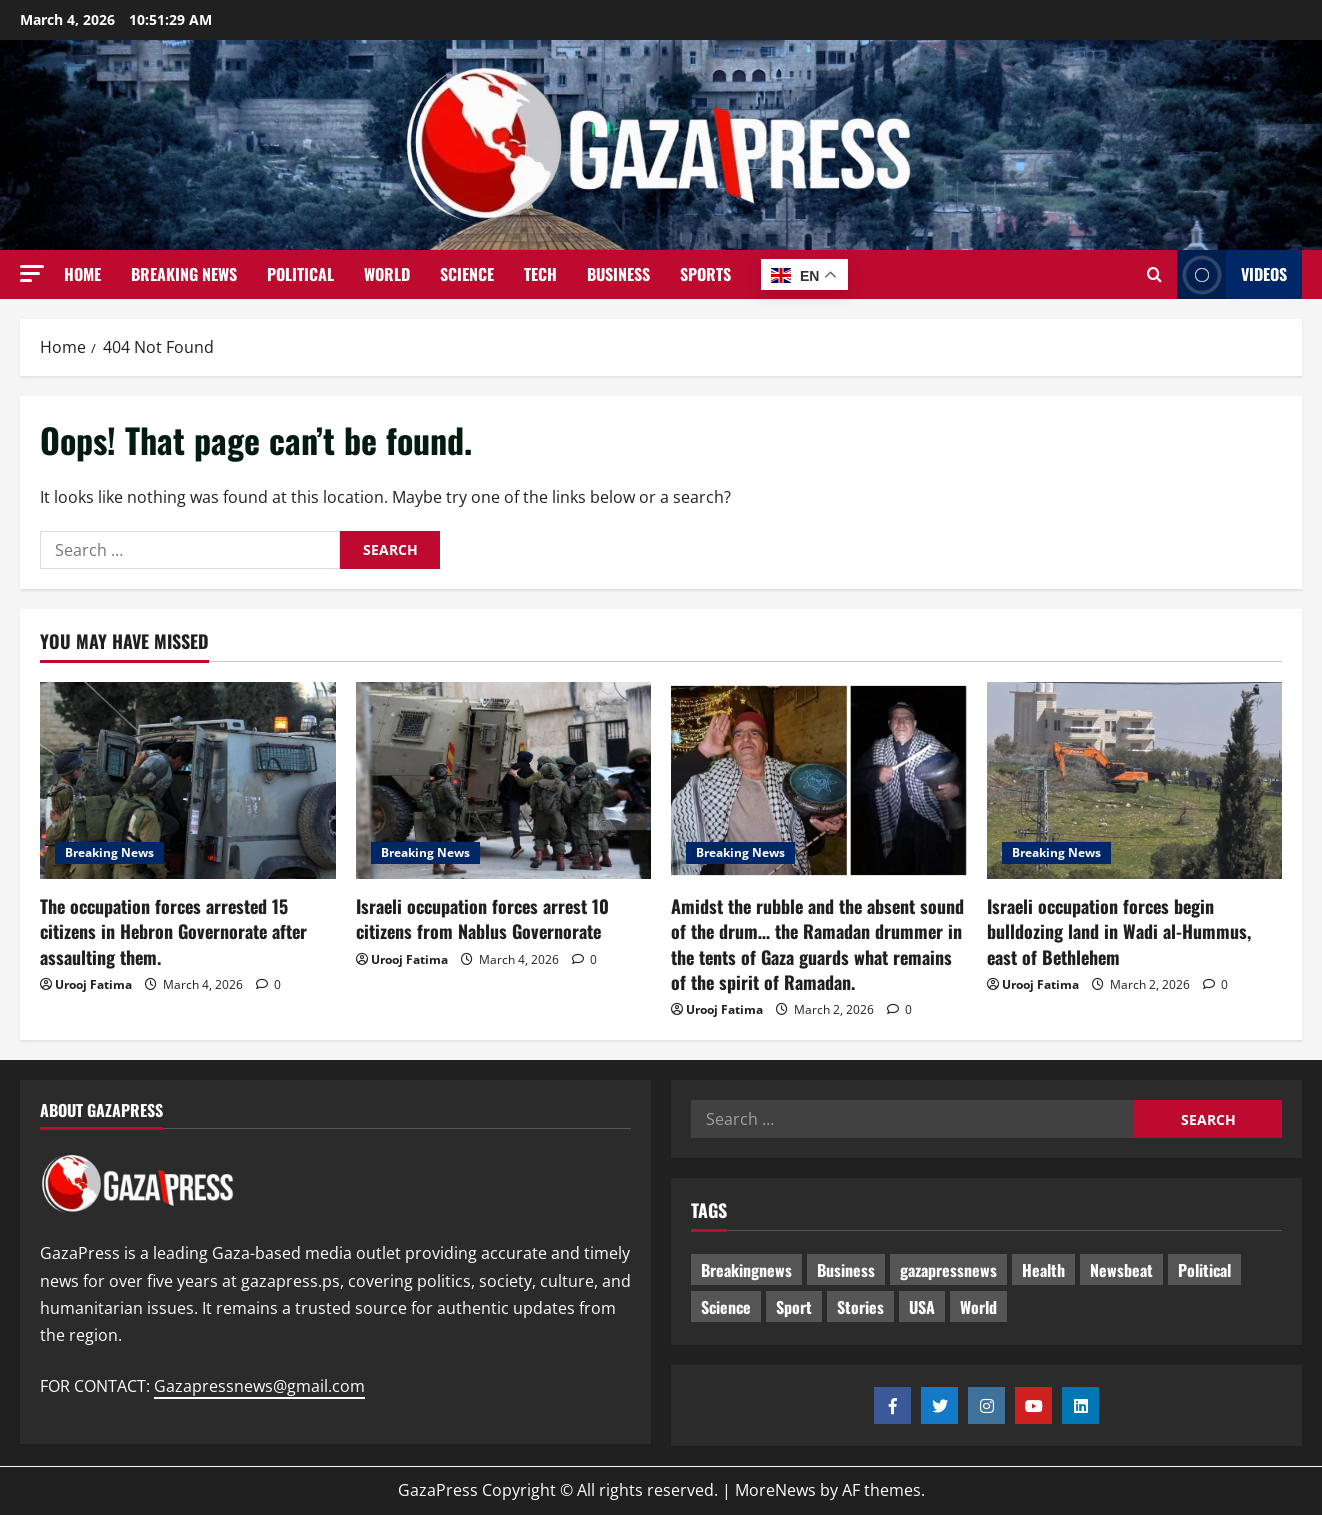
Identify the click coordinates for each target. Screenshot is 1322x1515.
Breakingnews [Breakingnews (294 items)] (746, 1270)
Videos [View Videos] (1232, 274)
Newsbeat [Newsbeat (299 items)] (1121, 1270)
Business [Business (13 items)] (846, 1270)
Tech (540, 274)
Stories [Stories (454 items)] (860, 1307)
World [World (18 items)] (978, 1307)
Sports (705, 274)
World (387, 274)
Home (82, 274)
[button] (32, 273)
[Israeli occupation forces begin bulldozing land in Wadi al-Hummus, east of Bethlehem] (1135, 780)
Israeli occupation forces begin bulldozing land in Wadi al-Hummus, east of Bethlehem (1119, 931)
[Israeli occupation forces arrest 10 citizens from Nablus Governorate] (504, 780)
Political (300, 274)
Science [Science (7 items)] (726, 1307)
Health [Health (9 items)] (1043, 1270)
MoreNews (775, 1490)
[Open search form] (1154, 275)
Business (618, 274)
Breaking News (184, 274)
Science (467, 274)
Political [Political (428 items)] (1204, 1270)
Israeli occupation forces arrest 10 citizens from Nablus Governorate (482, 918)
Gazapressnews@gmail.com (259, 1386)
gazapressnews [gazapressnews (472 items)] (948, 1270)
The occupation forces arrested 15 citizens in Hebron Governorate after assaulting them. (173, 931)
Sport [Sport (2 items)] (794, 1307)
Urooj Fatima (93, 984)
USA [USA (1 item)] (922, 1307)
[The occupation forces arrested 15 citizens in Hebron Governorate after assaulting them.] (188, 780)
